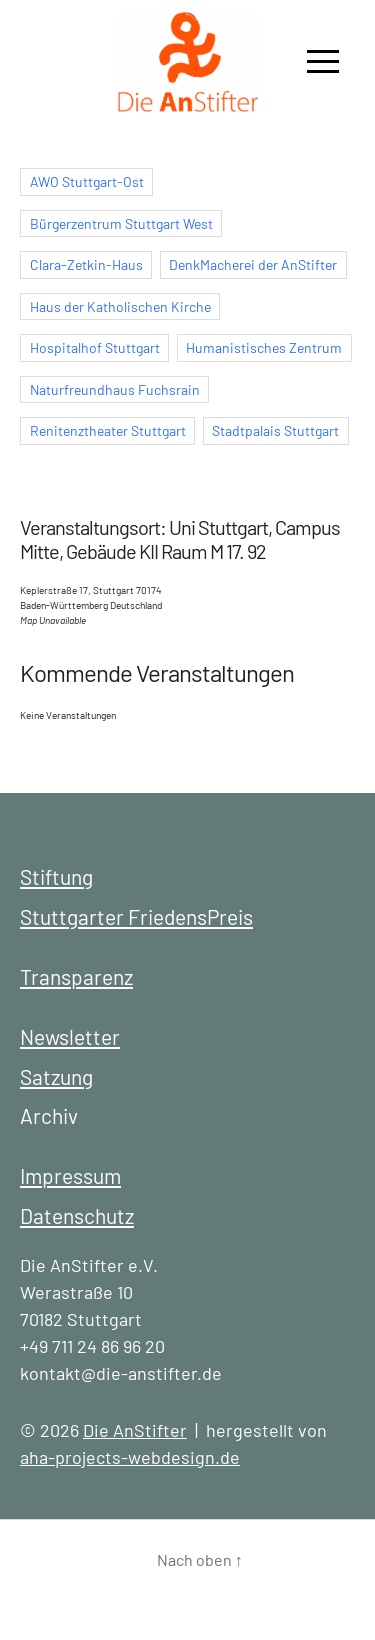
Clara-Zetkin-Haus (86, 264)
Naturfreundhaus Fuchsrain (115, 389)
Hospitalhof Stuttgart (95, 347)
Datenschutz (77, 1215)
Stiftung (56, 876)
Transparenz (76, 976)
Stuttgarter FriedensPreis (136, 916)
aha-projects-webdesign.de (130, 1457)
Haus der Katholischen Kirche (120, 306)
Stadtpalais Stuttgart (275, 430)
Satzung (56, 1076)
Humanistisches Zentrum (264, 347)
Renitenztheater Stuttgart (108, 430)
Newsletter (70, 1036)
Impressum (70, 1175)
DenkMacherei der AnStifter (253, 264)
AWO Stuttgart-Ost (87, 181)
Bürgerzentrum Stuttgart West (121, 223)
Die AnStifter (135, 1430)
